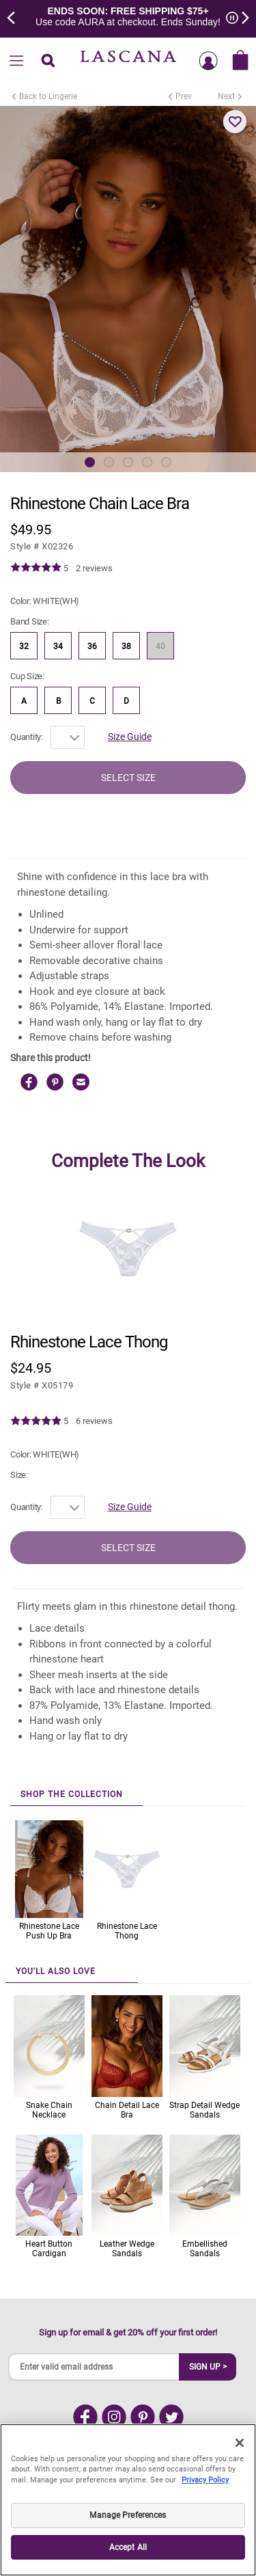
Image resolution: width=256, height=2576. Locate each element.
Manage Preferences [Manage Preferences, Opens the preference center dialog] (127, 2515)
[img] (35, 568)
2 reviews (94, 568)
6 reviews (94, 1421)
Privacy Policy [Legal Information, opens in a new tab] (205, 2480)
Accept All (128, 2547)
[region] (128, 2500)
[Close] (240, 2443)
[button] (234, 121)
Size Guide (130, 736)
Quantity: (26, 737)
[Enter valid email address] (94, 2367)
